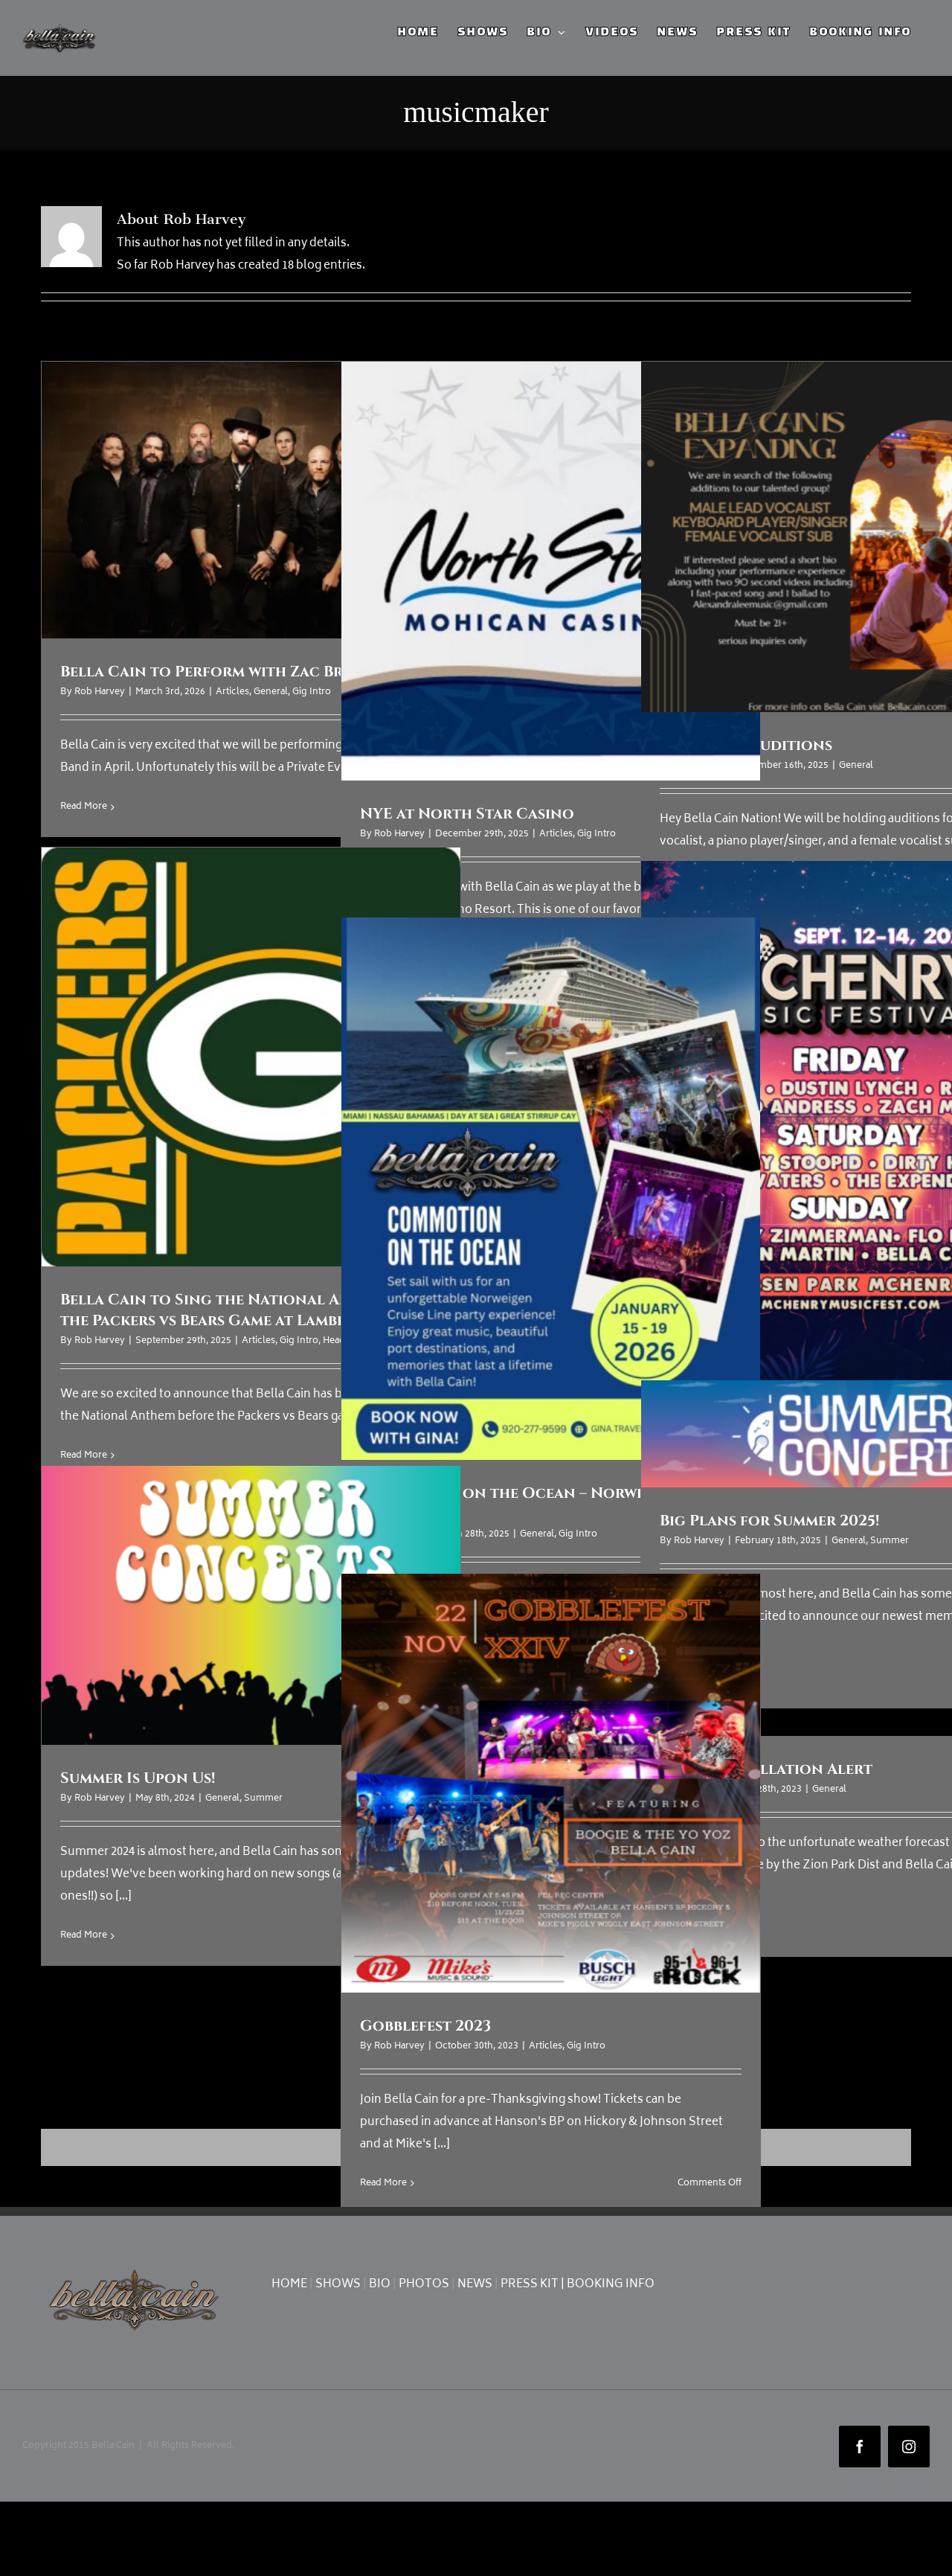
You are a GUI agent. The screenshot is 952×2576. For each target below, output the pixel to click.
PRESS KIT (530, 2285)
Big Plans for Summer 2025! (769, 1520)
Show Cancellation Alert (766, 1769)
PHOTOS (424, 2285)
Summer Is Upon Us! (137, 1778)
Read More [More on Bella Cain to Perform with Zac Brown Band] (83, 807)
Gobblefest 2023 (425, 2026)
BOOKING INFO (610, 2285)
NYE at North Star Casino (467, 814)
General (271, 692)
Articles (232, 692)
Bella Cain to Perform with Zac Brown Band (242, 671)
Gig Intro (311, 692)
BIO (379, 2285)
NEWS (474, 2285)
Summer (889, 1541)
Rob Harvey (99, 692)
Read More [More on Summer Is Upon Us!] (83, 1936)
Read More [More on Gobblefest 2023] (383, 2183)
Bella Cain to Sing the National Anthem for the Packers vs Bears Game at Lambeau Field (242, 1309)
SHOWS (338, 2285)
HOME (289, 2285)
